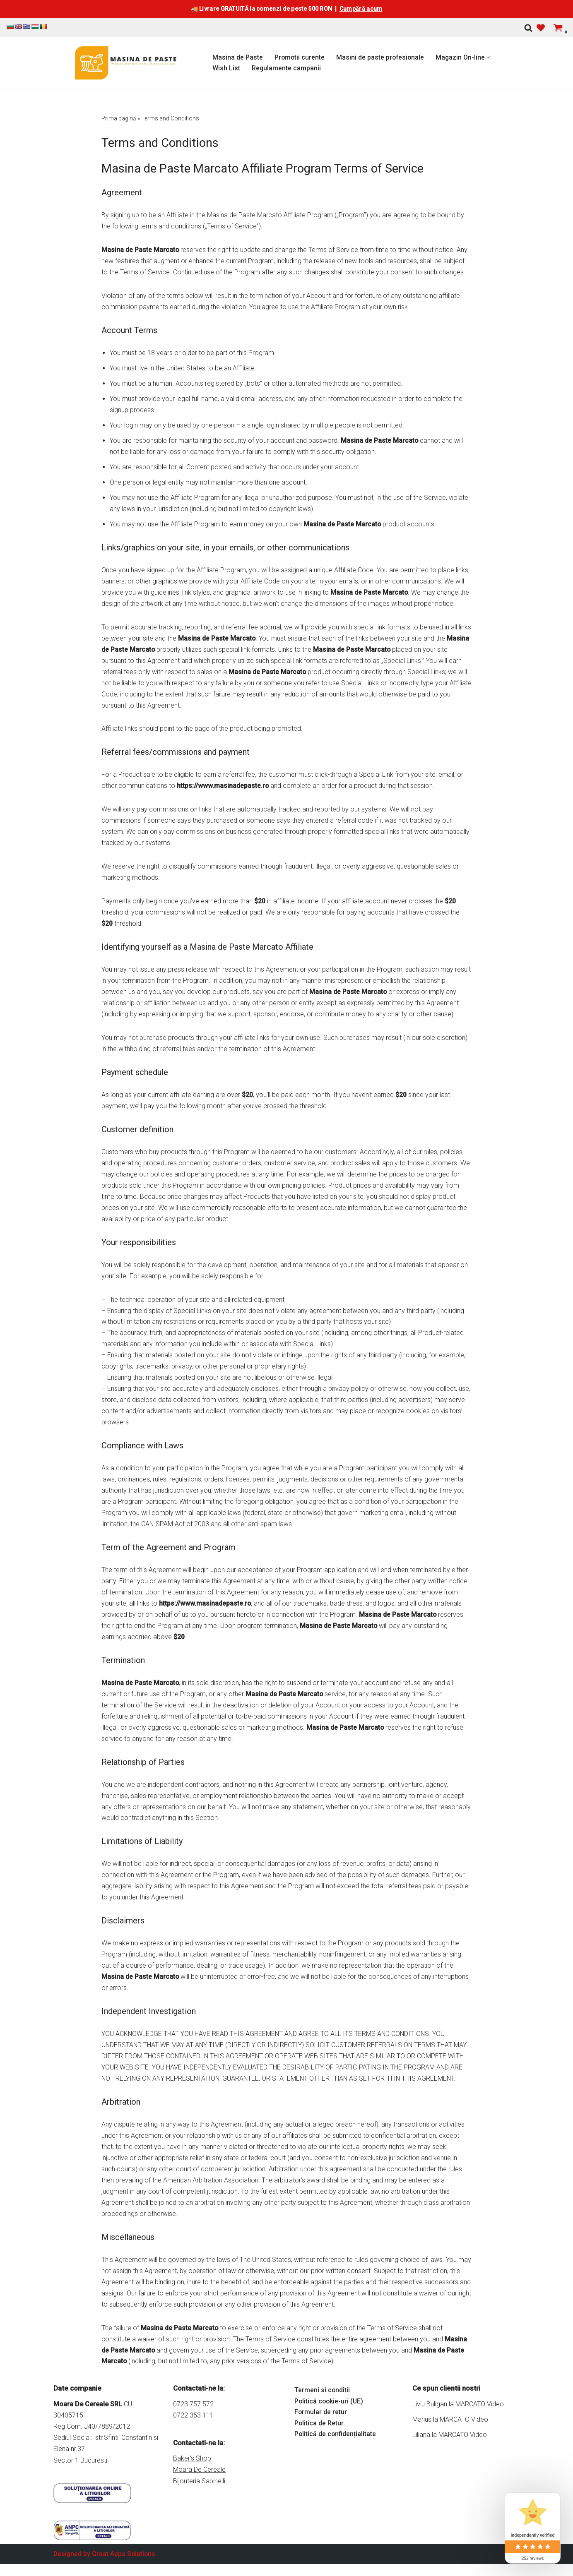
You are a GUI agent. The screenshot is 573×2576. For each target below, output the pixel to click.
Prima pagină (118, 118)
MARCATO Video (479, 2433)
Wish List (226, 68)
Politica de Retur (319, 2453)
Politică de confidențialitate (335, 2464)
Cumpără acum (361, 8)
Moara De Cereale (199, 2499)
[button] (490, 57)
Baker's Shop (192, 2488)
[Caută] (528, 28)
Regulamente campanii (286, 68)
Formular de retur (320, 2442)
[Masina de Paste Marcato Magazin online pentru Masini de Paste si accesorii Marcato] (125, 63)
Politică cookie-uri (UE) (329, 2431)
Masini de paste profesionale (381, 57)
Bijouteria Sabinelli (199, 2510)
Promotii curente (299, 57)
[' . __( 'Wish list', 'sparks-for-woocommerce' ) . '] (541, 28)
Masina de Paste (237, 57)
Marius (421, 2449)
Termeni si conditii (322, 2420)
